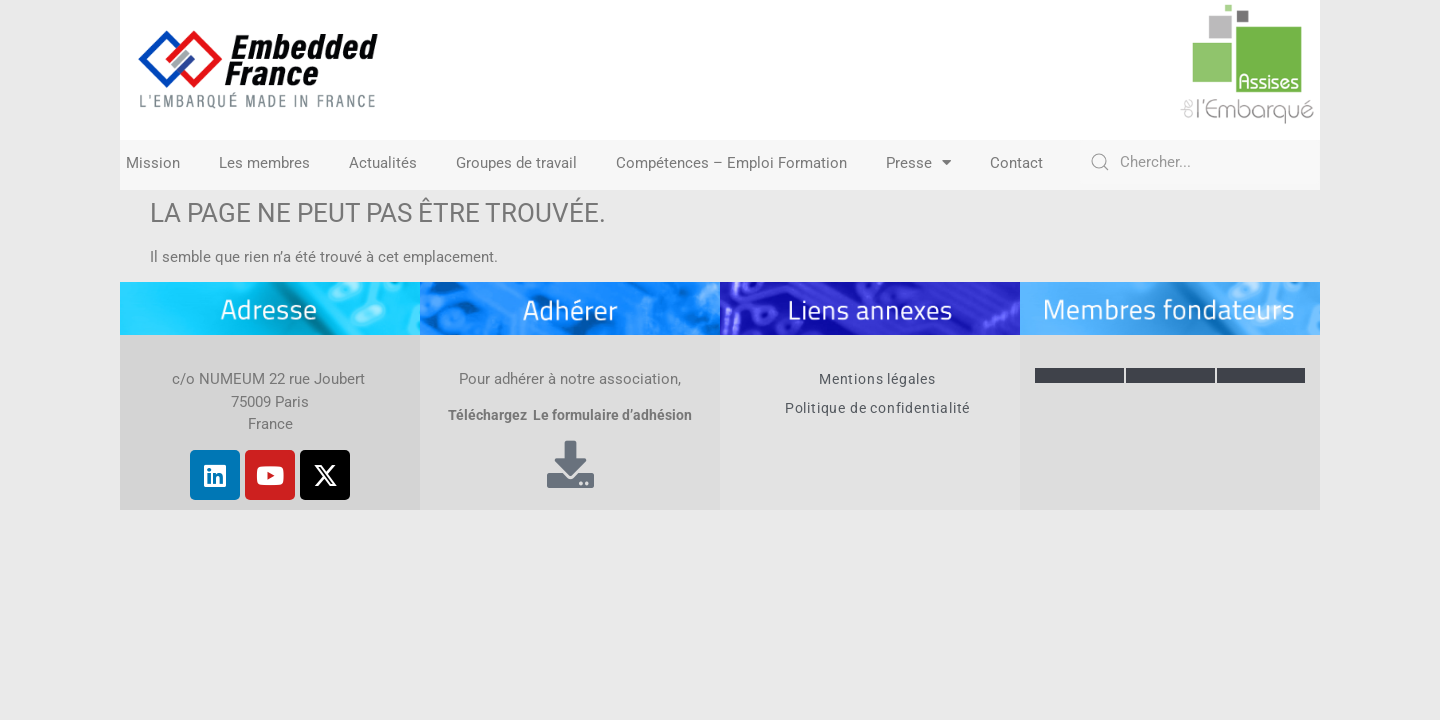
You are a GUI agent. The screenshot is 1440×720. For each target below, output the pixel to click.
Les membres (264, 163)
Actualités (383, 163)
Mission (153, 163)
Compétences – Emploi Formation (731, 163)
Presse (918, 163)
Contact (1016, 163)
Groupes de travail (516, 163)
